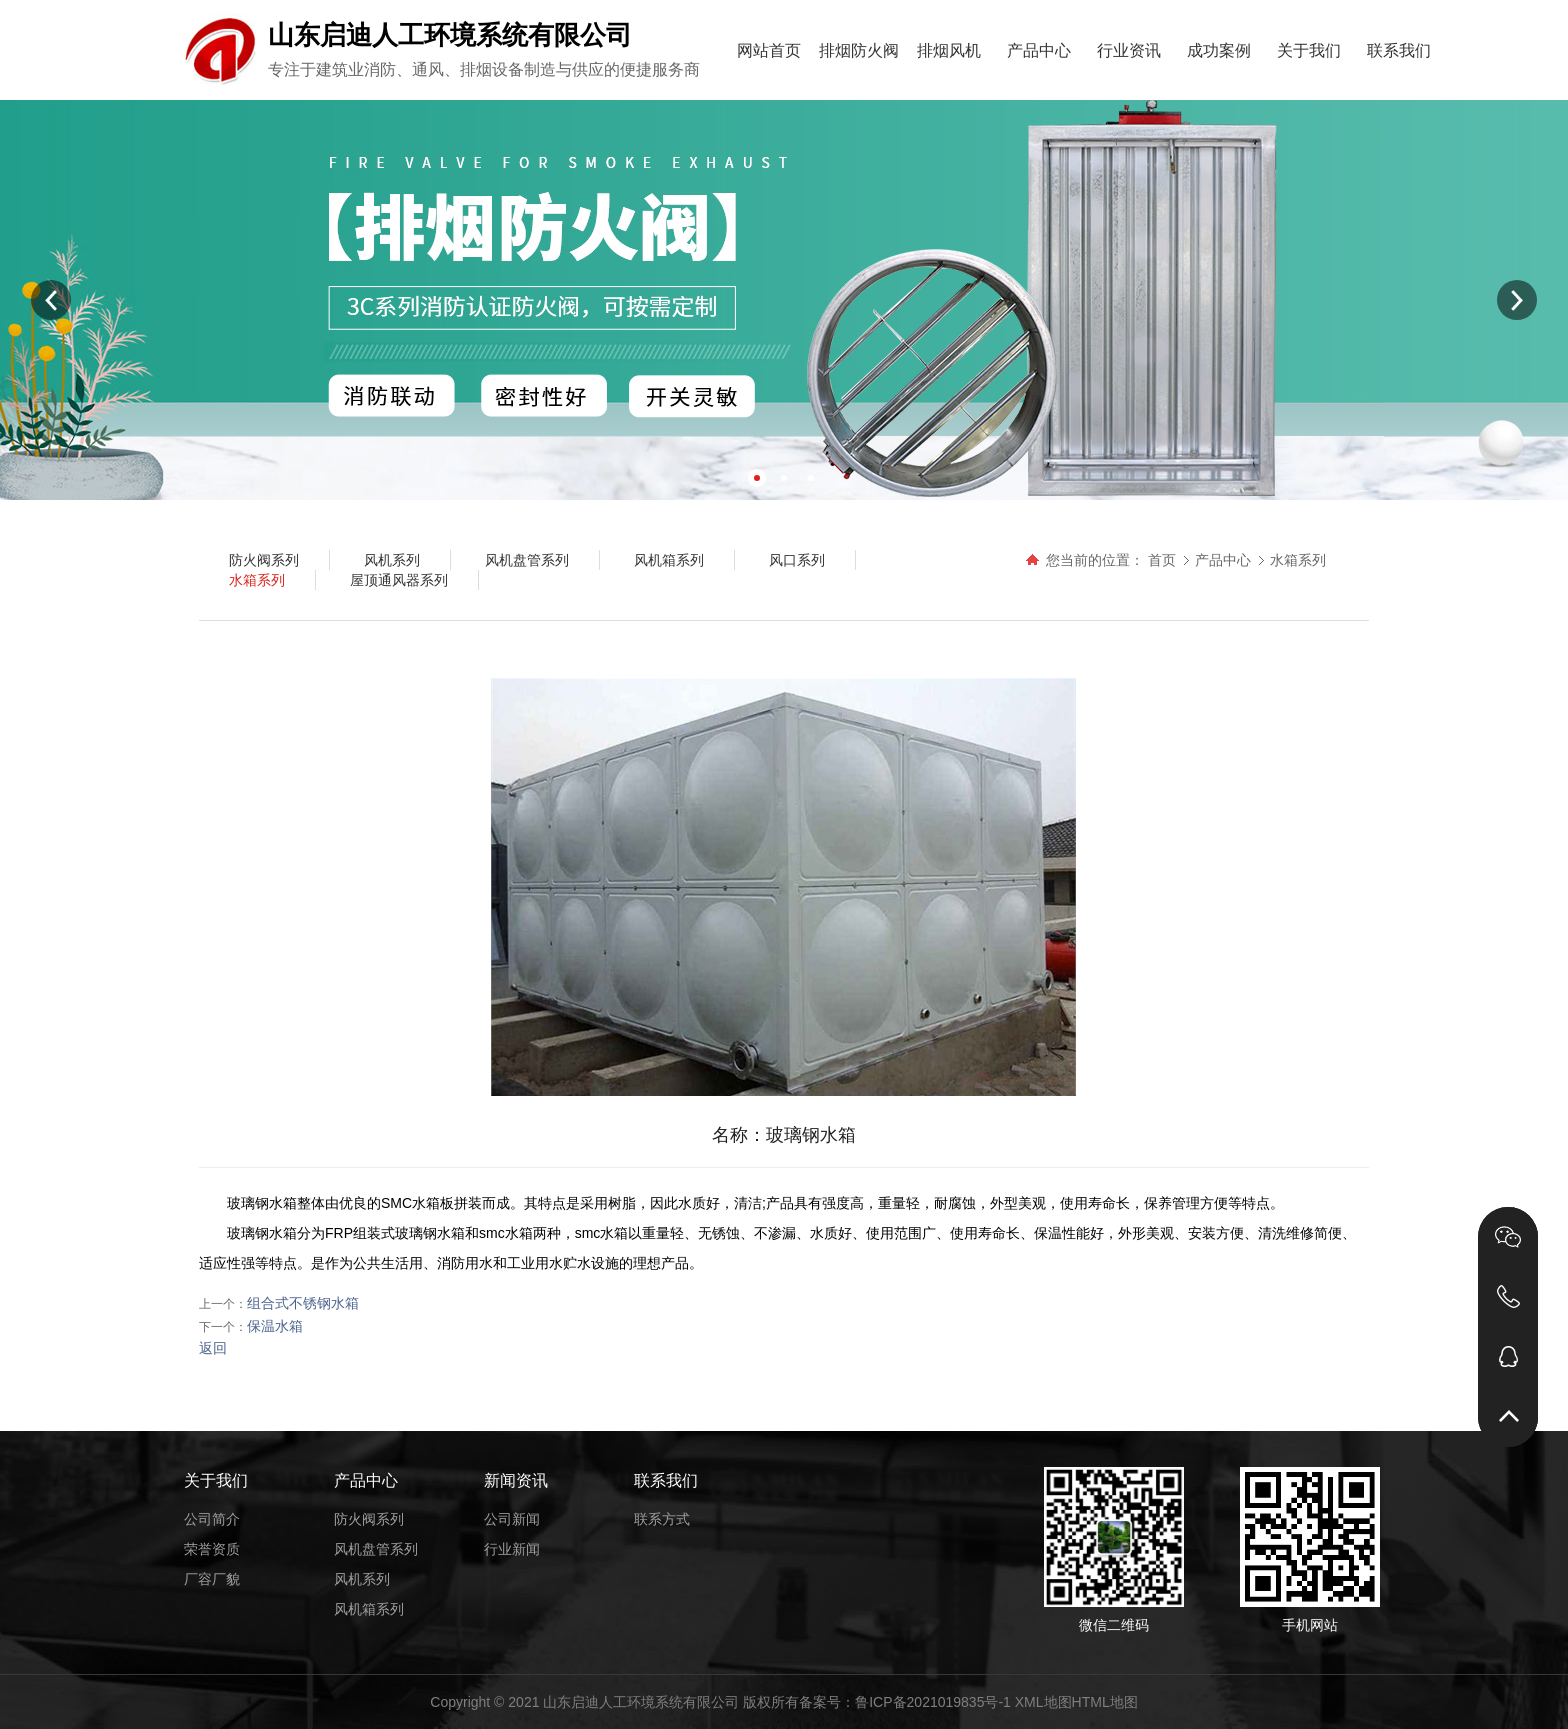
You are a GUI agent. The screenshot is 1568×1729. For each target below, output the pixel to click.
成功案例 (1219, 50)
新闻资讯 (516, 1480)
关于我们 (1309, 50)
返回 (213, 1348)
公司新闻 (512, 1519)
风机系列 (362, 1579)
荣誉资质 (212, 1549)
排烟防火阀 (859, 50)
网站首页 (769, 50)
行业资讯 (1129, 50)
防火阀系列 (369, 1519)
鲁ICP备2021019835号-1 (933, 1702)
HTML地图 (1105, 1702)
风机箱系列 (369, 1609)
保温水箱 (275, 1326)
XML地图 (1043, 1702)
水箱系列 (1298, 560)
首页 (1162, 560)
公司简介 (212, 1519)
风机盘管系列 (376, 1549)
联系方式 (662, 1519)
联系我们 (1399, 50)
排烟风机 (949, 50)
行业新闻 (512, 1549)
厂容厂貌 (212, 1579)
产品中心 (1039, 50)
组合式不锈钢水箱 (303, 1303)
